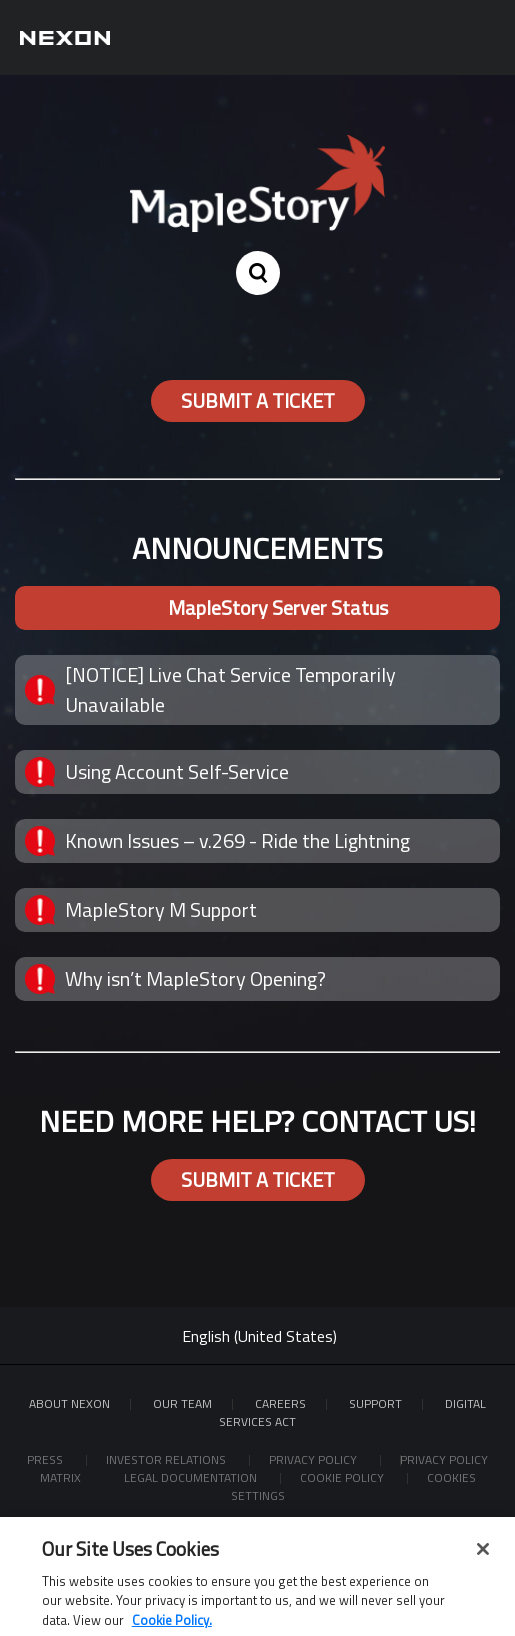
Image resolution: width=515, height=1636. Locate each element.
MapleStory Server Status (278, 607)
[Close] (483, 1555)
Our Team (182, 1403)
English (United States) (259, 1336)
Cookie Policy (343, 1477)
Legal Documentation (192, 1477)
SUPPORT (375, 1403)
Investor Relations (167, 1459)
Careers (280, 1403)
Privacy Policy (314, 1459)
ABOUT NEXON (69, 1403)
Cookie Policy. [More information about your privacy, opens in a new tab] (172, 1626)
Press (46, 1459)
